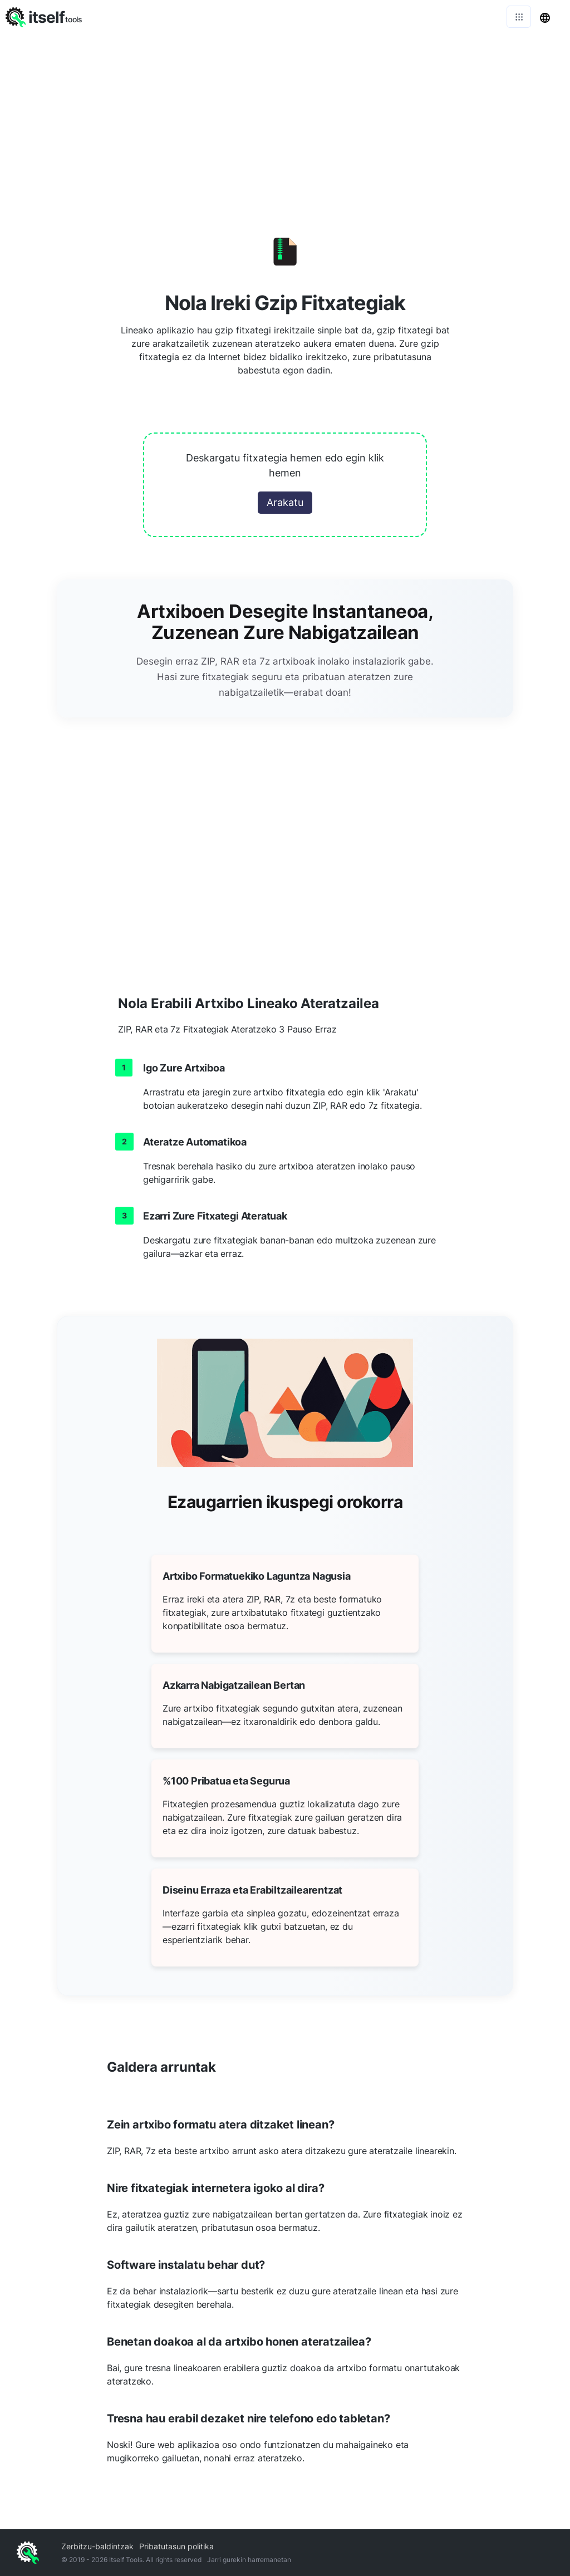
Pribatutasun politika (176, 2546)
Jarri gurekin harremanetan (249, 2559)
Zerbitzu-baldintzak (97, 2546)
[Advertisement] (285, 117)
